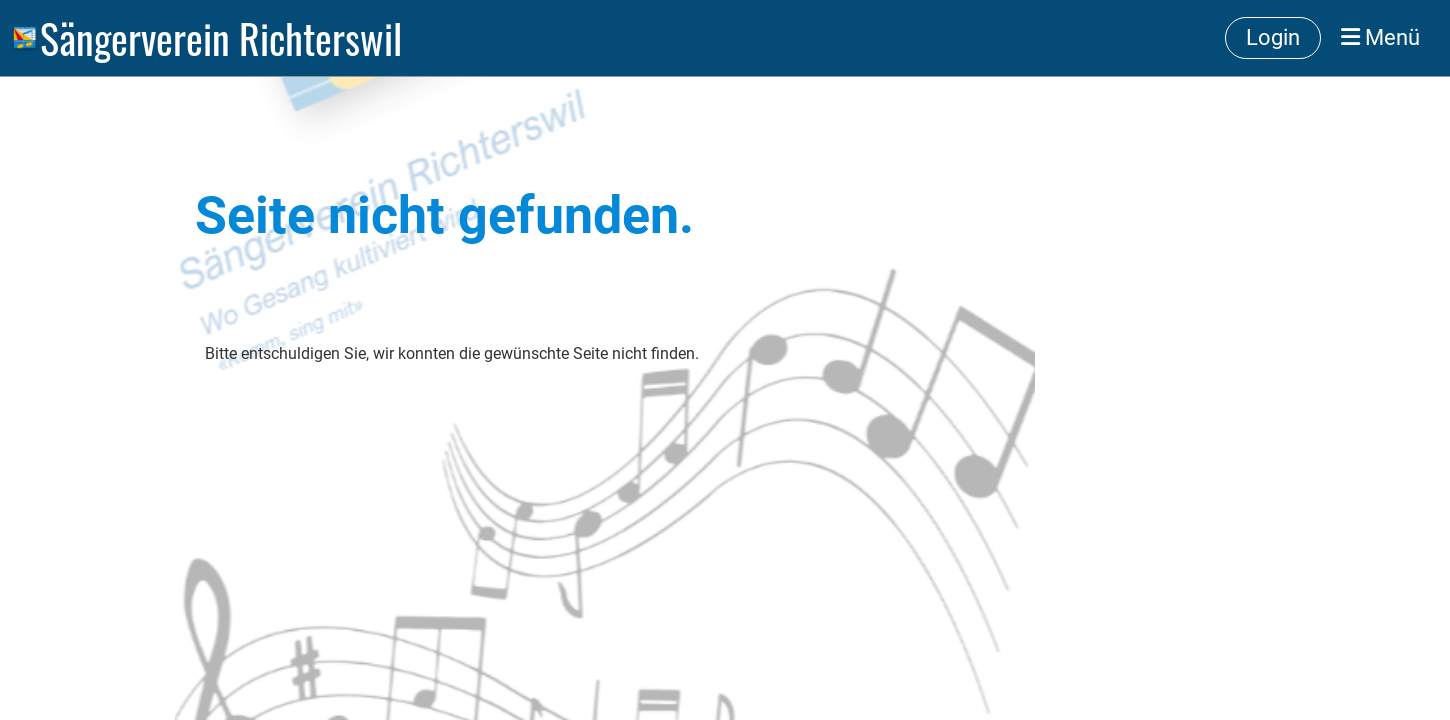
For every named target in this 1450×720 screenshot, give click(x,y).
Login (1273, 37)
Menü (1380, 37)
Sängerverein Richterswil (221, 38)
